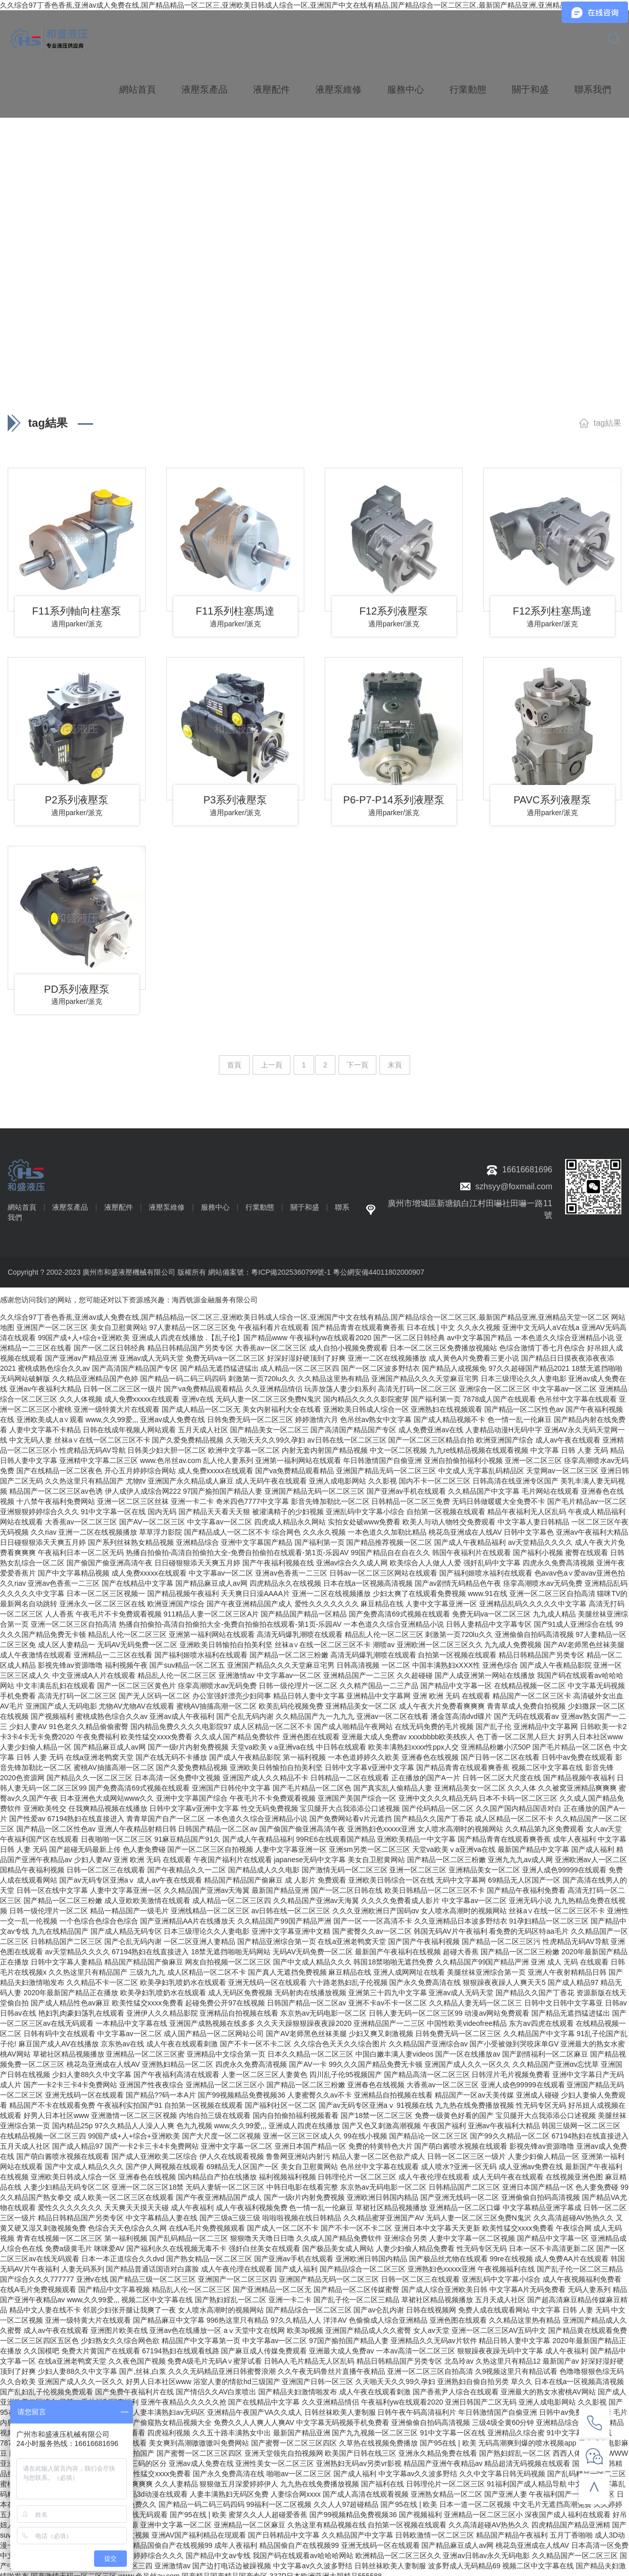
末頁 (395, 1060)
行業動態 (468, 87)
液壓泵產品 (205, 87)
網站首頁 (137, 87)
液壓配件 (271, 87)
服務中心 (405, 87)
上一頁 (271, 1060)
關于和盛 (530, 87)
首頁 (234, 1060)
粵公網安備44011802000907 (378, 1267)
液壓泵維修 (339, 87)
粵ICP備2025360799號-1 (291, 1267)
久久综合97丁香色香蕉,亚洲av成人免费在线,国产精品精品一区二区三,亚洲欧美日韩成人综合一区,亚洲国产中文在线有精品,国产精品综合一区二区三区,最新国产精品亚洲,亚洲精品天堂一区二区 (305, 5)
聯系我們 (592, 87)
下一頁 (357, 1060)
